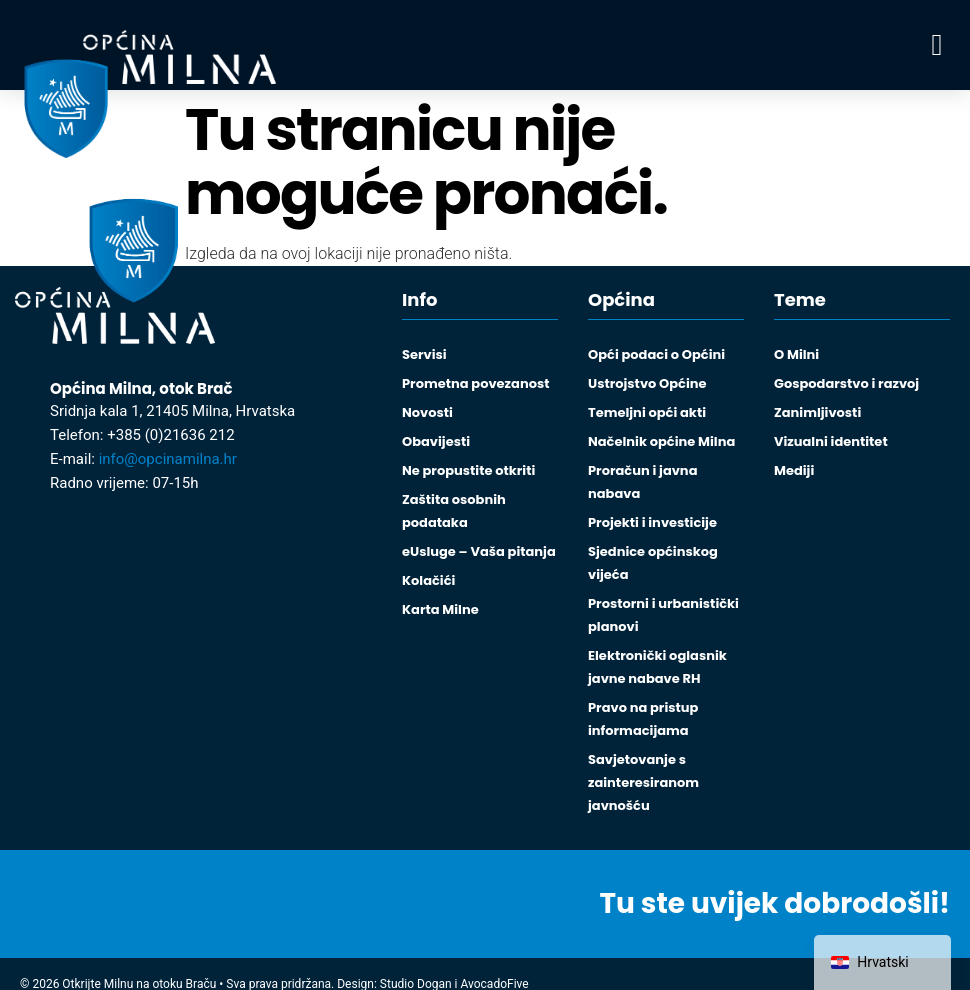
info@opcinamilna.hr (168, 459)
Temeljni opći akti (647, 412)
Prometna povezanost (475, 383)
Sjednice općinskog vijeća (653, 563)
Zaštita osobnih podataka (454, 511)
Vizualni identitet (831, 441)
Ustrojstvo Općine (647, 383)
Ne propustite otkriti (468, 470)
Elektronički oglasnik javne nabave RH (657, 667)
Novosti (427, 412)
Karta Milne (440, 609)
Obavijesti (436, 441)
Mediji (794, 470)
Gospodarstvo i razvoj (846, 383)
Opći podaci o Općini (656, 354)
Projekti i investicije (652, 522)
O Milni (796, 354)
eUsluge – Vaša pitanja (479, 551)
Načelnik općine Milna (661, 441)
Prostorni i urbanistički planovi (663, 615)
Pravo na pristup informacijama (643, 719)
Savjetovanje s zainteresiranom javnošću (643, 782)
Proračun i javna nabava (642, 482)
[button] (937, 45)
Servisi (424, 354)
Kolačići (428, 580)
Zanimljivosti (817, 412)
